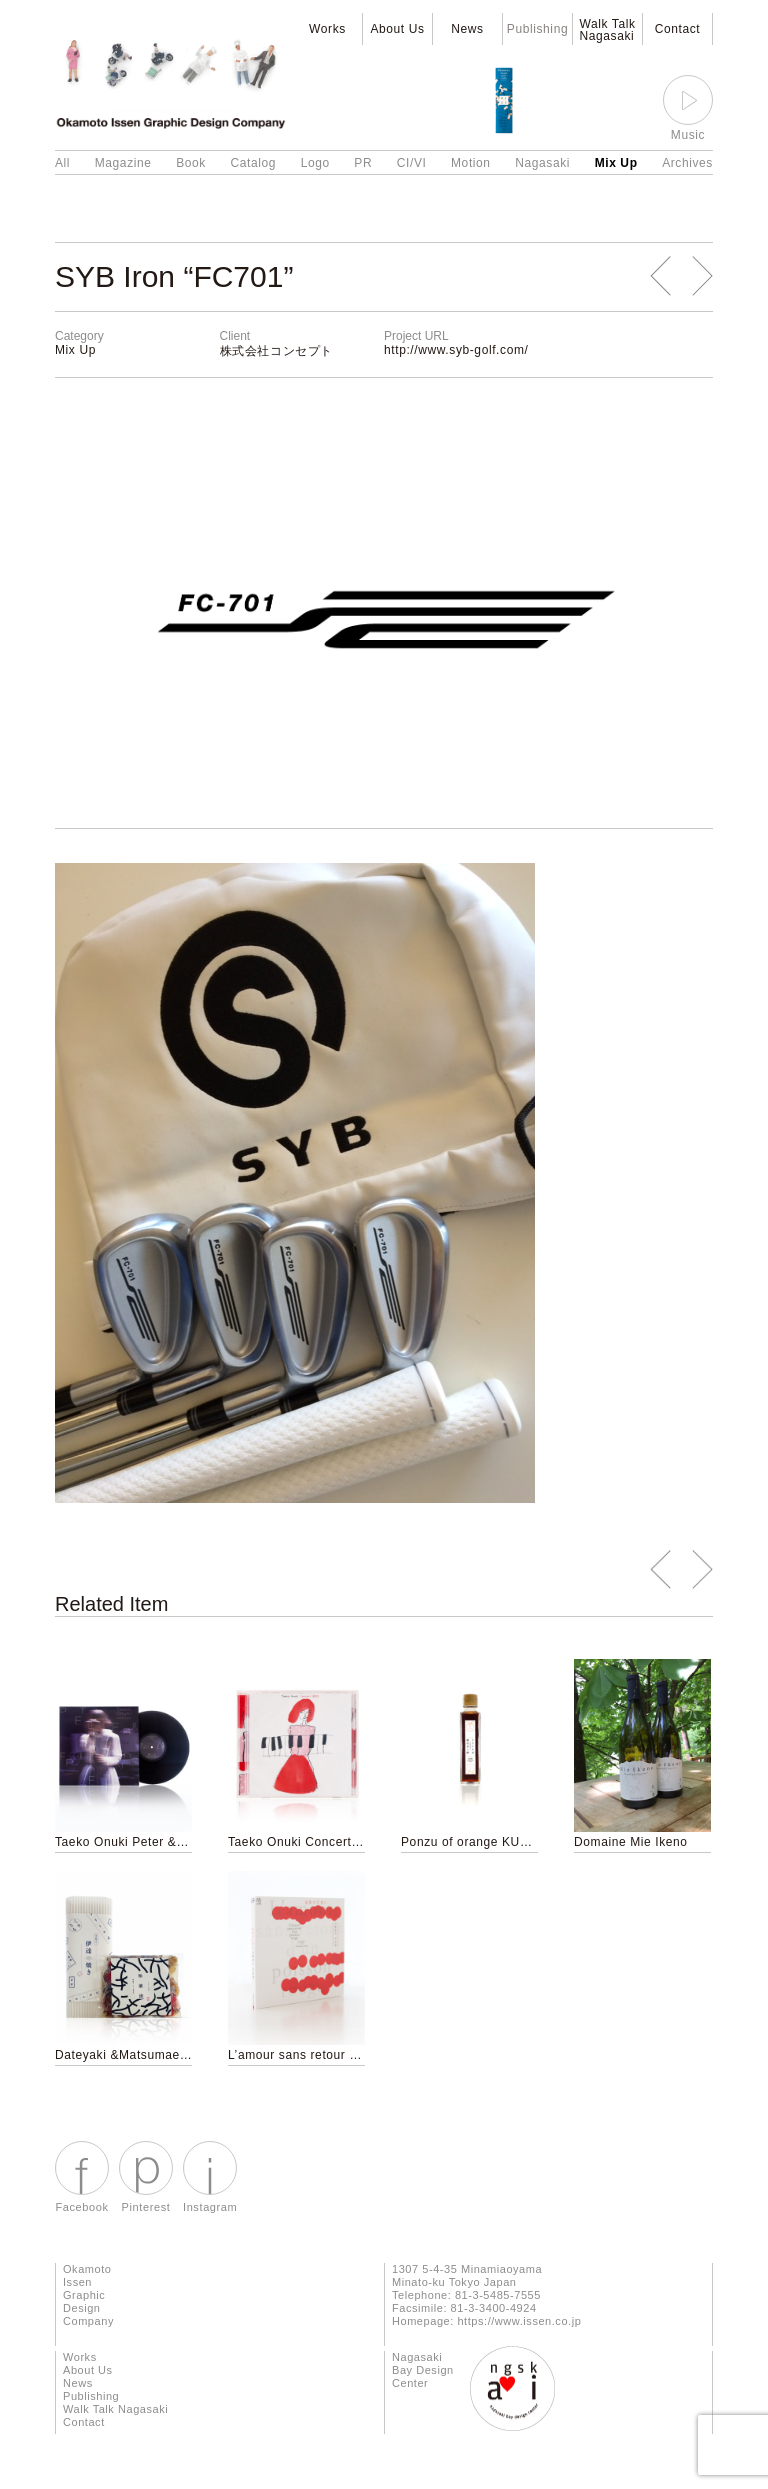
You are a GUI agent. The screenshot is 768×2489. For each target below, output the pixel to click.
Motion (471, 163)
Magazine (123, 163)
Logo (315, 163)
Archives (687, 163)
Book (191, 163)
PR (363, 163)
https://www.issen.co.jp (519, 2321)
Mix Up (616, 163)
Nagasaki (542, 163)
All (62, 163)
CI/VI (412, 163)
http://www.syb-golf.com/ (456, 350)
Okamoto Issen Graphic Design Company (88, 2295)
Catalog (253, 163)
